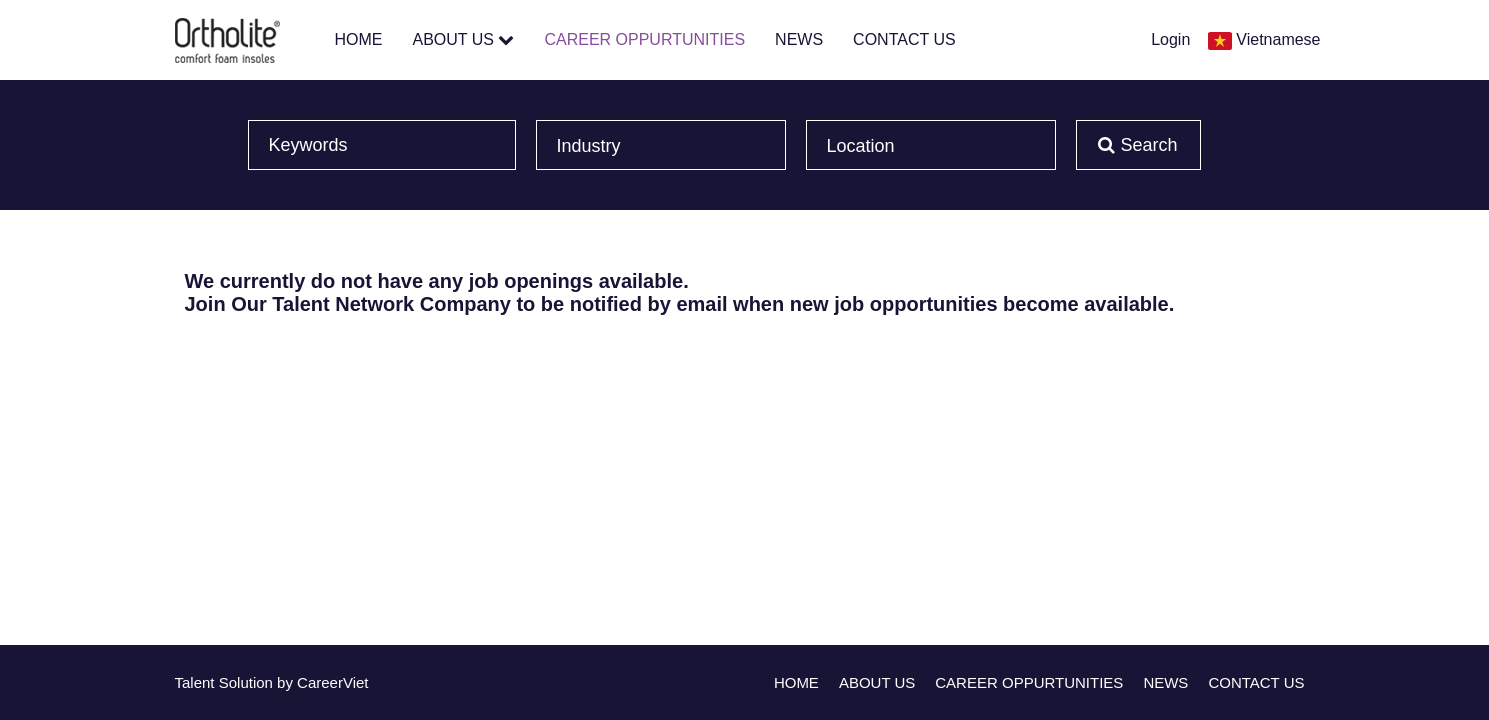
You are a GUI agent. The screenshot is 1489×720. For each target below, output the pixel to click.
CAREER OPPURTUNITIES (644, 39)
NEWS (799, 39)
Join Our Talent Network (300, 304)
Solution (248, 682)
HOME (359, 39)
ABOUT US (464, 39)
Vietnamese (1278, 39)
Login (1170, 39)
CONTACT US (904, 39)
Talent (197, 682)
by (287, 682)
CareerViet (332, 682)
